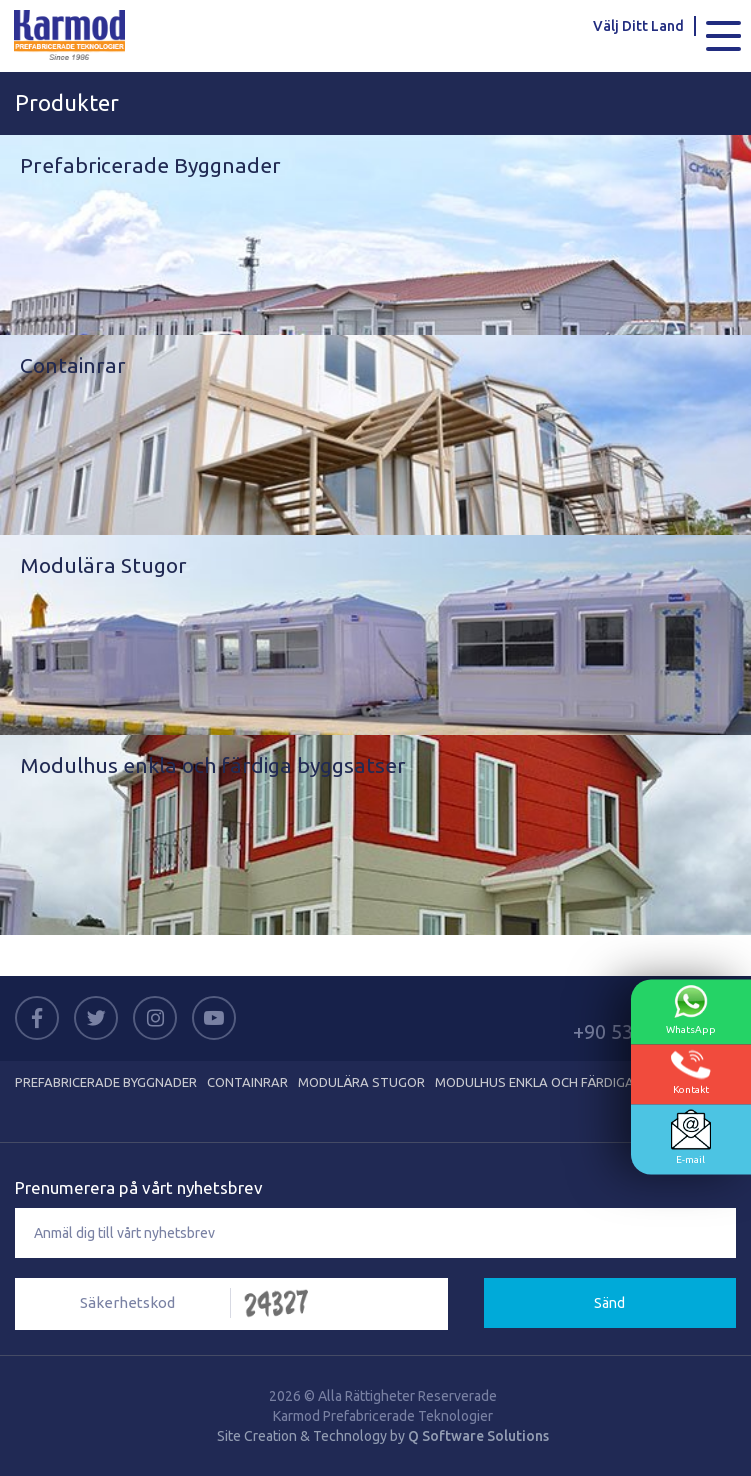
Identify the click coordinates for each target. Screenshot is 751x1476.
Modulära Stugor (361, 1082)
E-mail (691, 1137)
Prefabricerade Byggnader (106, 1082)
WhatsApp (691, 1010)
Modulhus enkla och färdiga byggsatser (576, 1082)
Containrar (247, 1082)
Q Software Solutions (478, 1436)
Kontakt (691, 1072)
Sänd (609, 1303)
